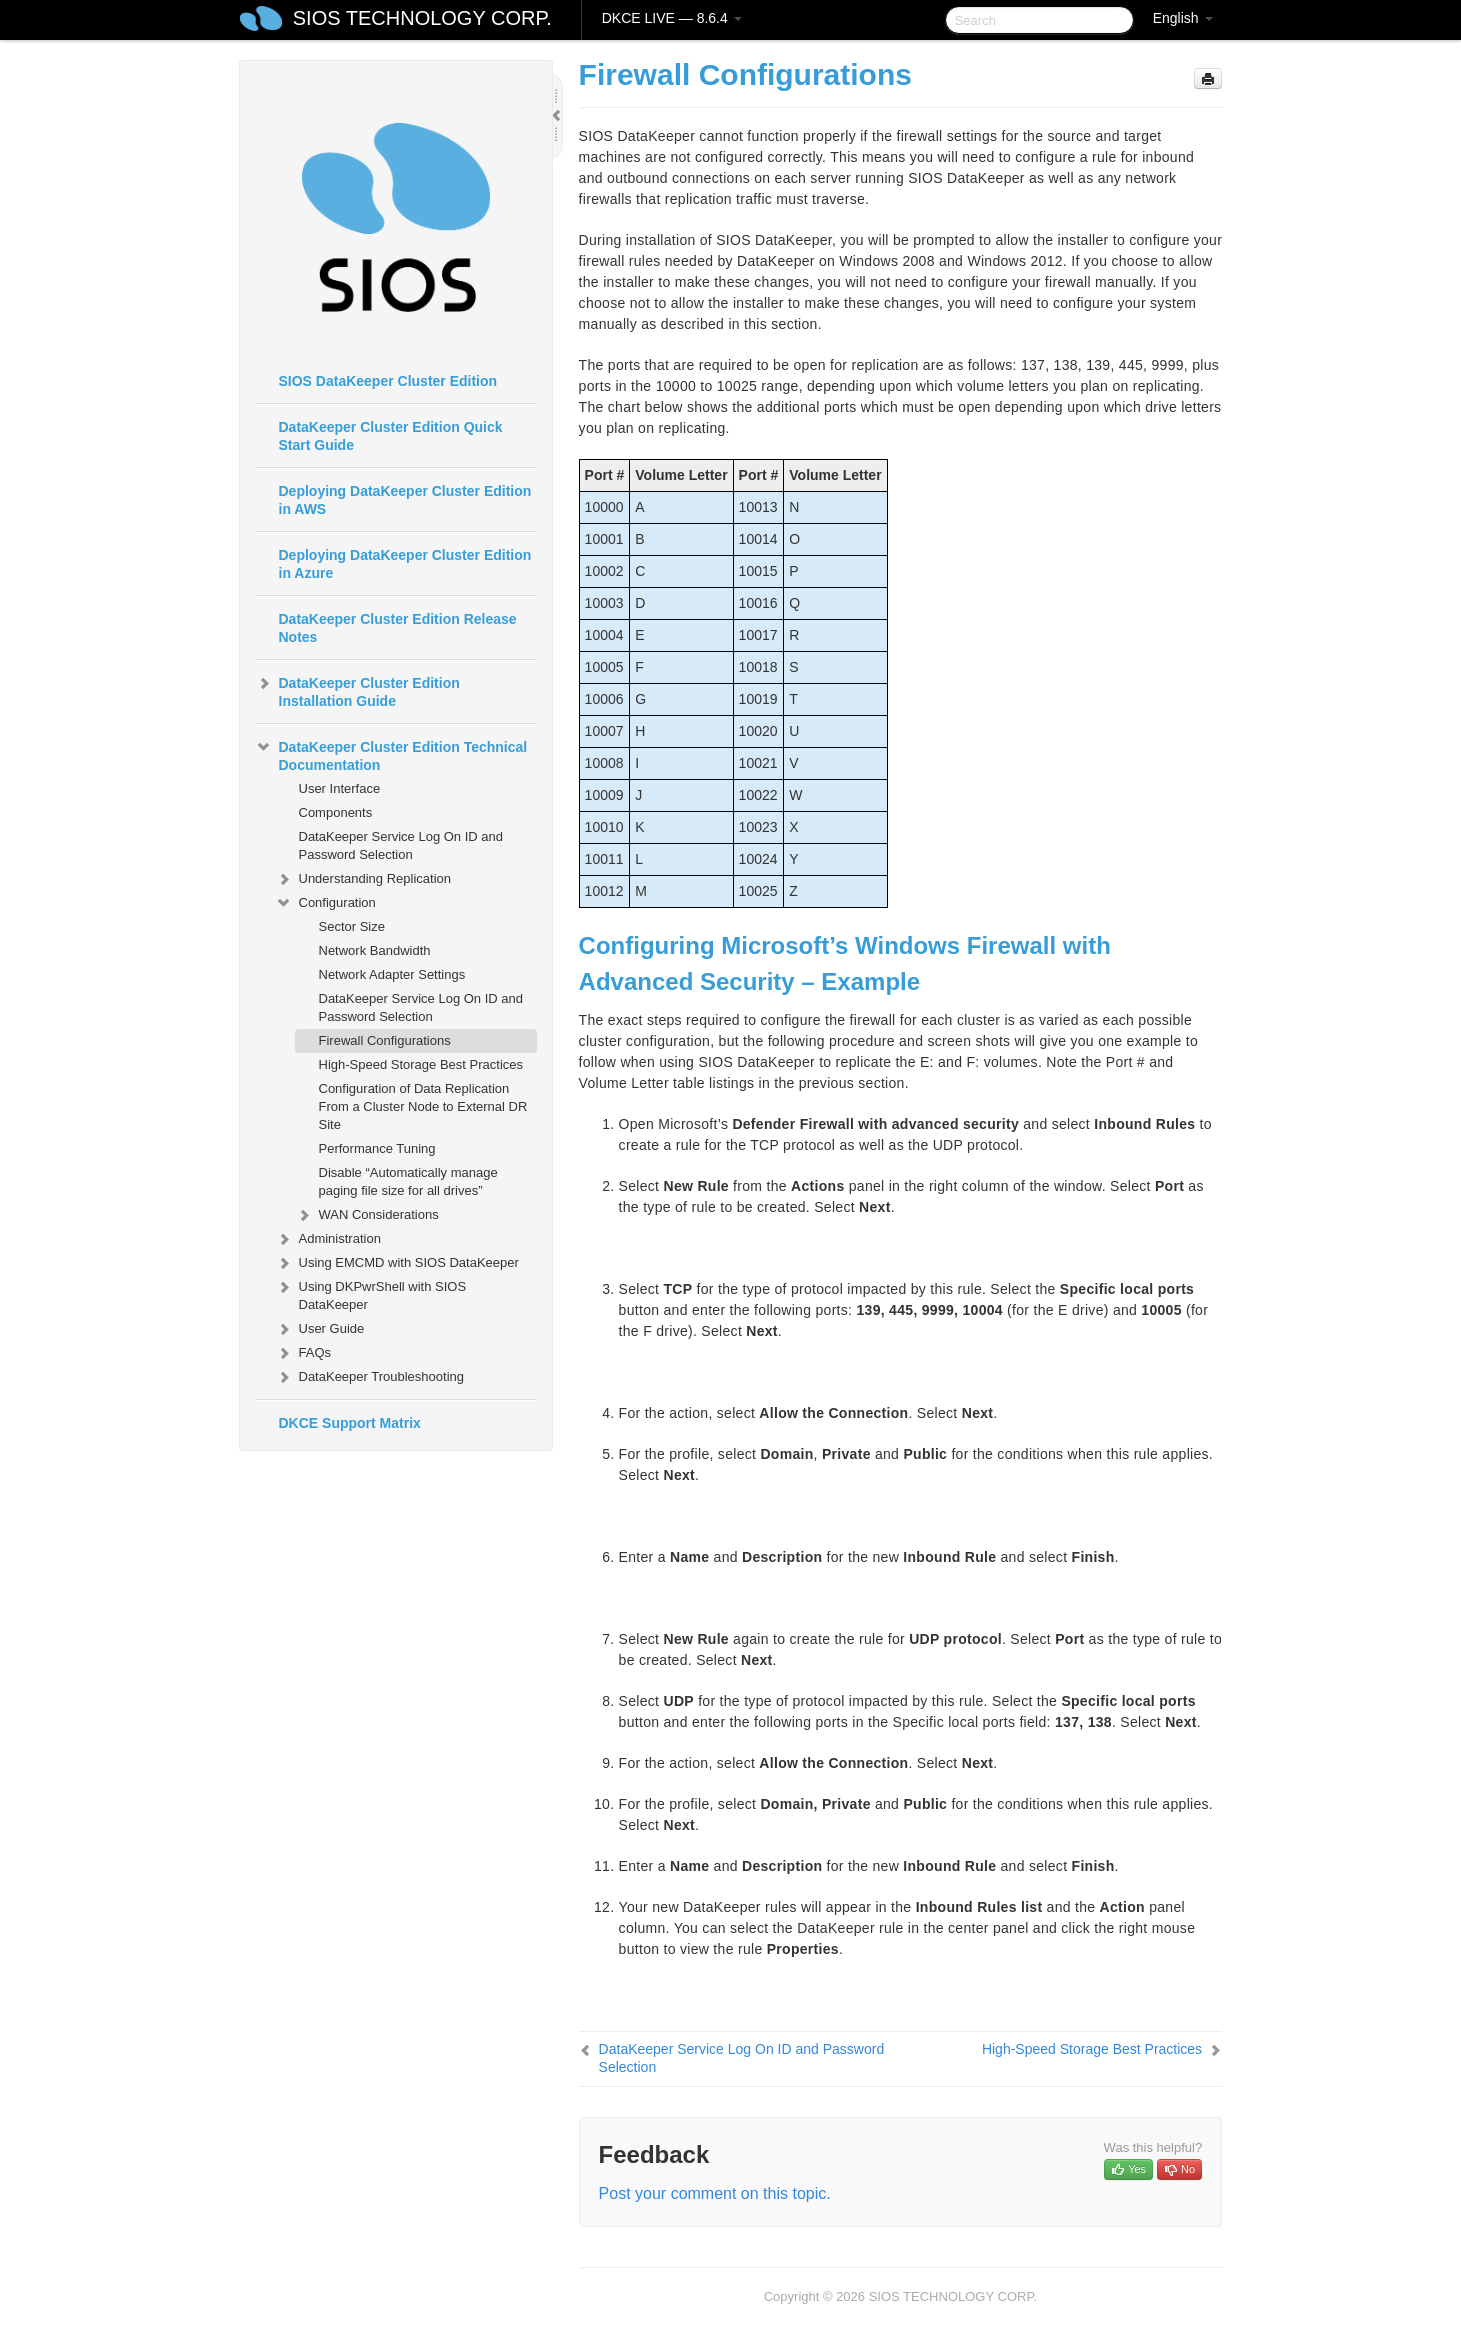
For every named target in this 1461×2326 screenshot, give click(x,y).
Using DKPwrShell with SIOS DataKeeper (371, 1293)
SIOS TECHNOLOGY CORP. (422, 18)
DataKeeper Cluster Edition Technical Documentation (391, 754)
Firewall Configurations (385, 1040)
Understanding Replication (363, 879)
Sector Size (352, 926)
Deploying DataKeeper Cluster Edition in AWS (405, 500)
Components (336, 812)
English (1183, 18)
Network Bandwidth (375, 950)
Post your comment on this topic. (715, 2193)
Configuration (325, 903)
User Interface (340, 788)
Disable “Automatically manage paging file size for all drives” (408, 1181)
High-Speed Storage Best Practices (421, 1064)
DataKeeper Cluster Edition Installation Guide (357, 690)
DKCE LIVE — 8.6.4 (672, 18)
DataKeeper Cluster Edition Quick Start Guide (391, 436)
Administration (328, 1239)
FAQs (303, 1353)
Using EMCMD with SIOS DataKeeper (397, 1263)
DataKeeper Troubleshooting (370, 1377)
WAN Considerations (367, 1215)
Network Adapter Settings (392, 974)
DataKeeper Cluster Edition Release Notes (398, 628)
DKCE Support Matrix (350, 1423)
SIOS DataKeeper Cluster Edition (388, 381)
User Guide (320, 1329)
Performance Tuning (377, 1148)
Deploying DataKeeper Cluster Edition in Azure (405, 564)
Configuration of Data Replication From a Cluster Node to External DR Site (423, 1106)
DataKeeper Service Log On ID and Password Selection (401, 845)
